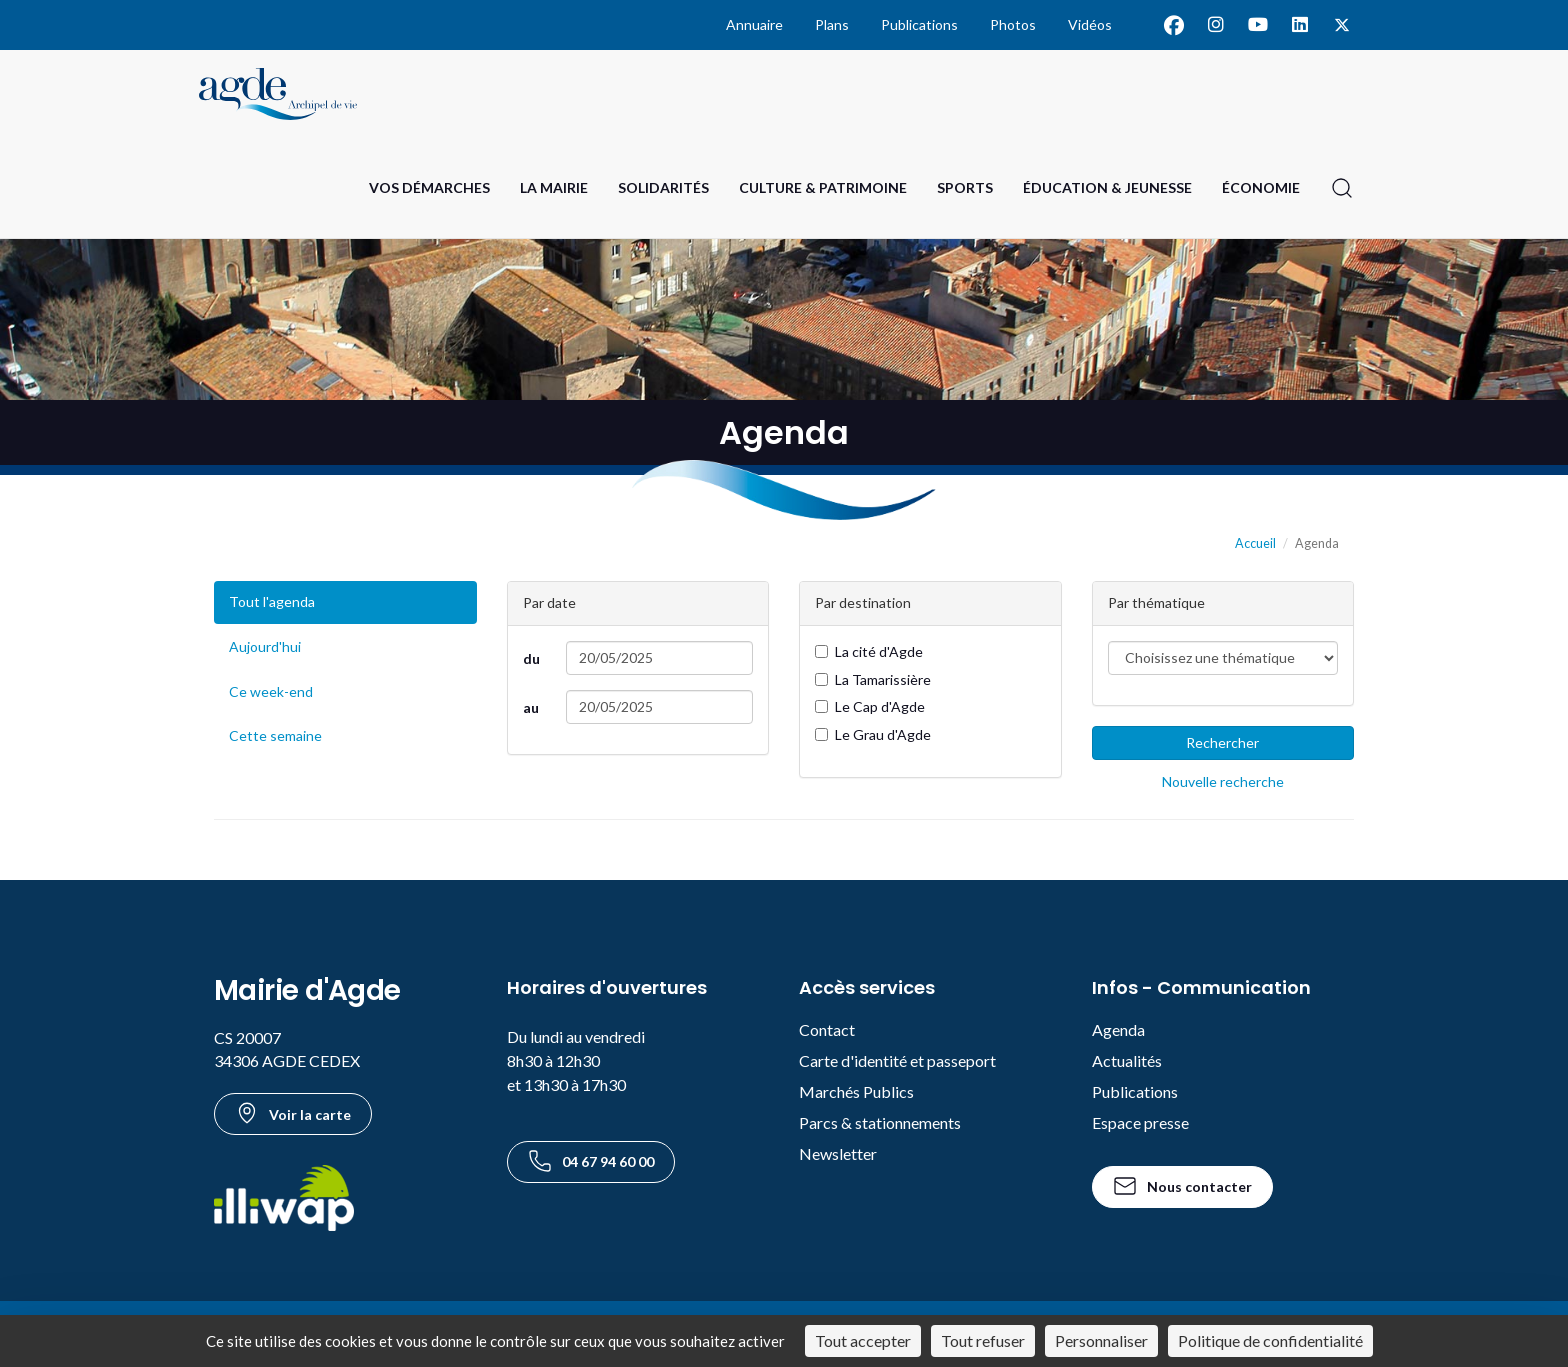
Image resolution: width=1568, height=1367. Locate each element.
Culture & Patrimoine (823, 187)
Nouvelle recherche (1223, 781)
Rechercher (1222, 742)
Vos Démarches (429, 187)
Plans (832, 24)
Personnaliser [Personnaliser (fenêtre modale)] (1101, 1340)
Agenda (1118, 1029)
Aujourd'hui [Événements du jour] (265, 646)
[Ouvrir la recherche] (1342, 188)
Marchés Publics (856, 1091)
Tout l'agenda (272, 601)
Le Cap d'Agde (870, 706)
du (531, 658)
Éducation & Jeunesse (1107, 187)
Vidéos (1090, 24)
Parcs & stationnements (880, 1122)
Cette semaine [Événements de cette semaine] (275, 735)
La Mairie (554, 187)
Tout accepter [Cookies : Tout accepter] (863, 1340)
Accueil (1255, 543)
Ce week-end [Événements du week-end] (271, 691)
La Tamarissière (873, 679)
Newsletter (838, 1153)
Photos (1013, 24)
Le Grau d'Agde (873, 734)
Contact (827, 1029)
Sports (965, 187)
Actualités (1127, 1060)
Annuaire (754, 24)
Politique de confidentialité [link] (1270, 1340)
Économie (1261, 187)
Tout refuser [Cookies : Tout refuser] (983, 1340)
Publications (919, 24)
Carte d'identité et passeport (897, 1060)
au (531, 707)
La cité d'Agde (869, 651)
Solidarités (663, 187)
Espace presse (1140, 1122)
